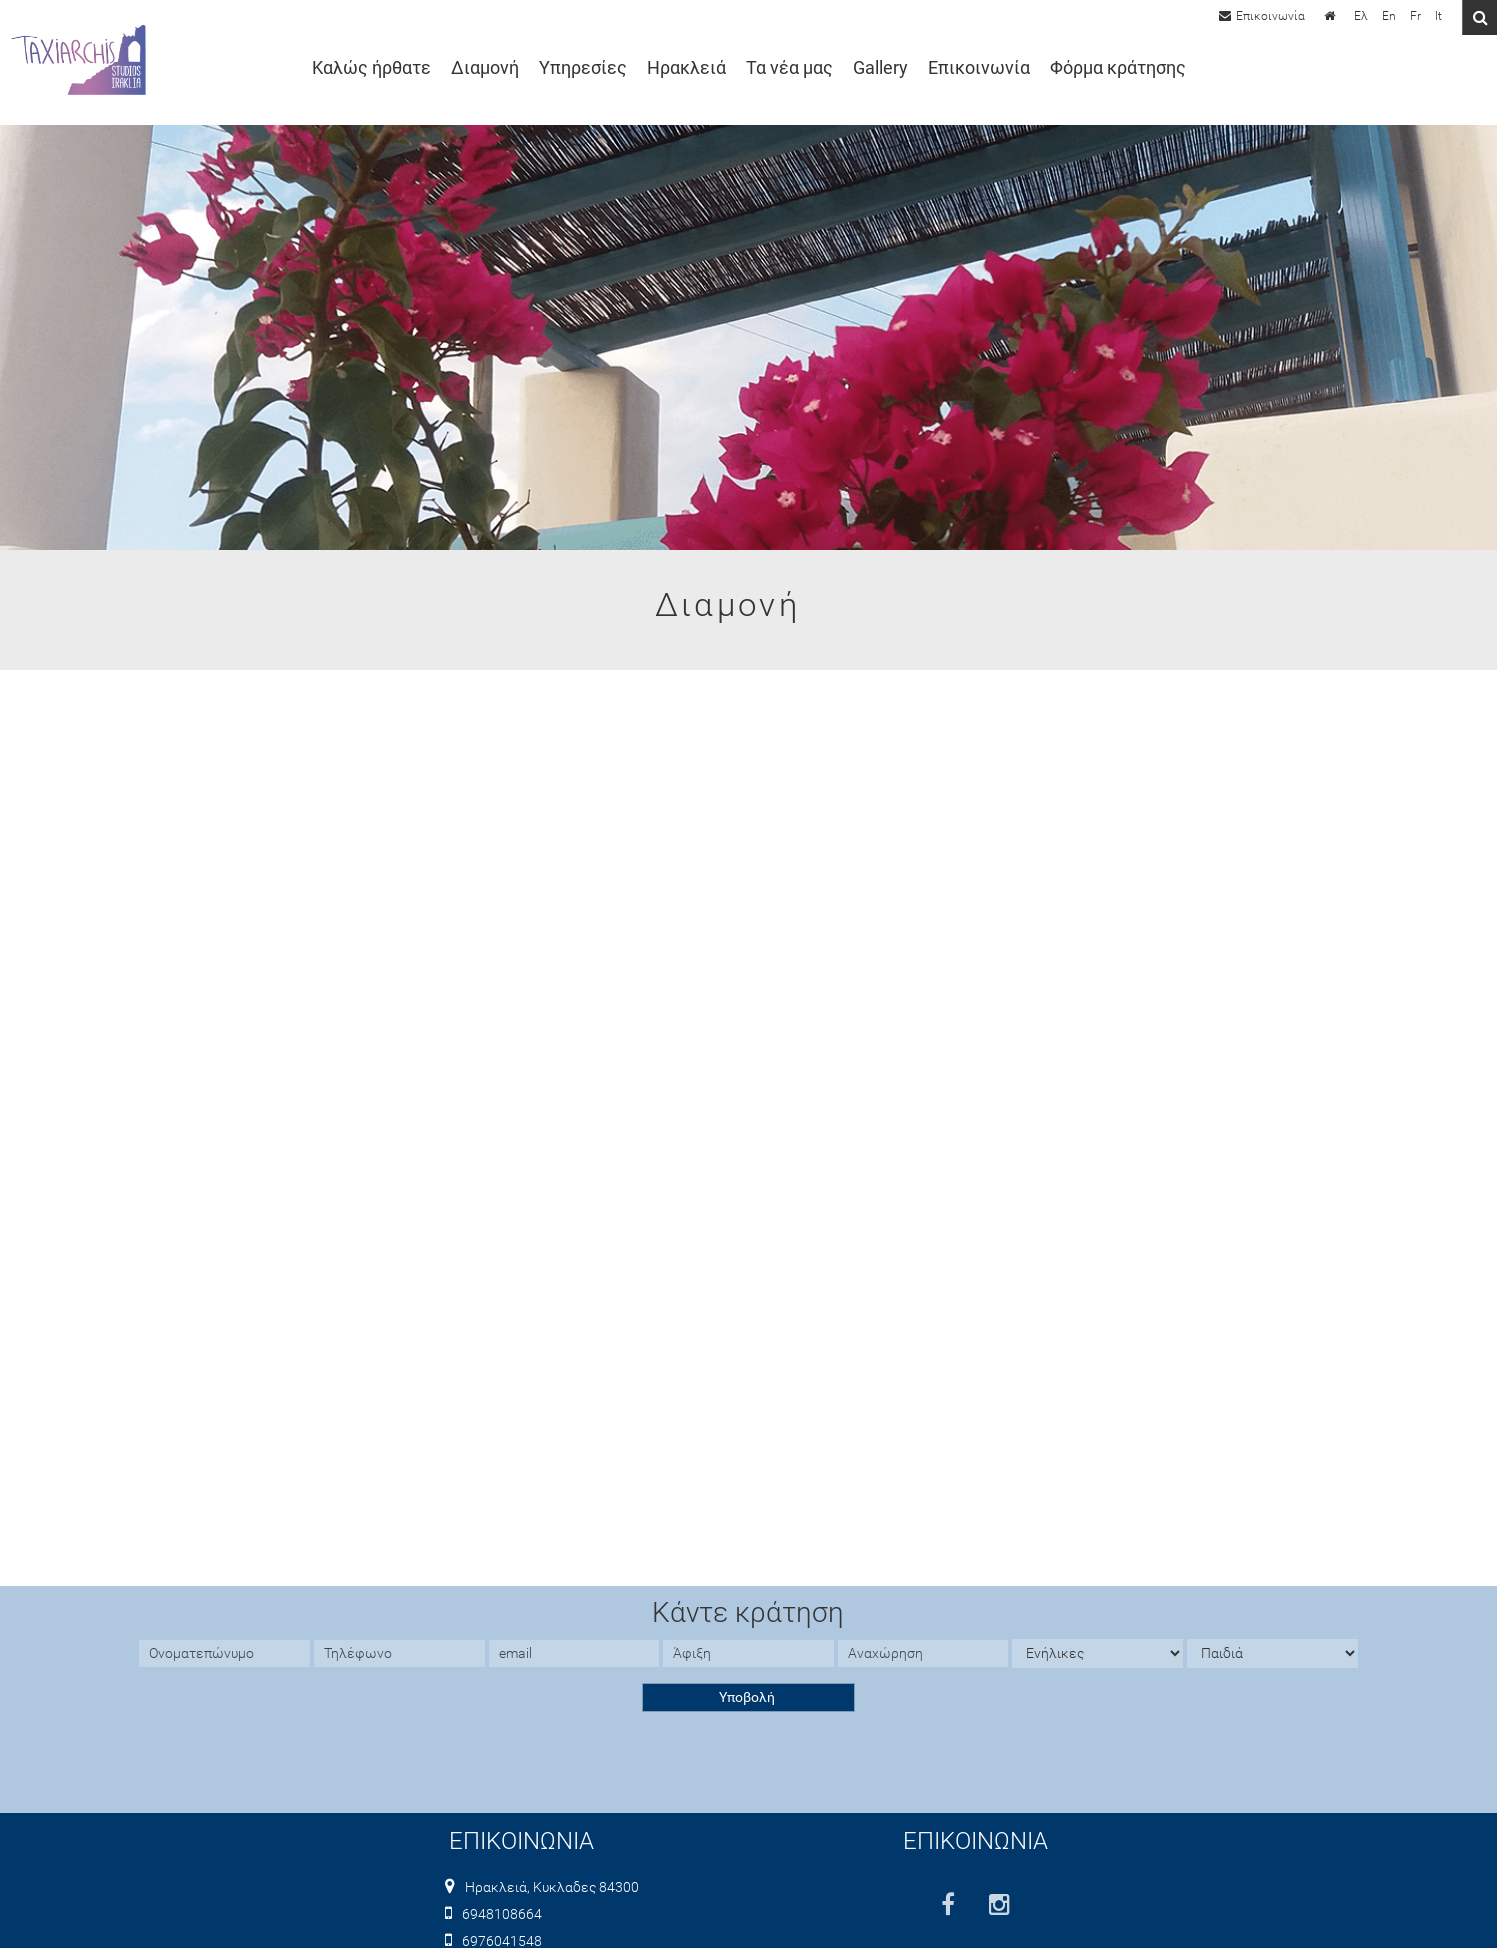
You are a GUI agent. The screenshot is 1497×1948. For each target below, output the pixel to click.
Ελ (1361, 16)
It (1438, 16)
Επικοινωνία (979, 68)
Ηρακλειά (686, 68)
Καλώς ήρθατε (371, 68)
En (1389, 16)
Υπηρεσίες (583, 68)
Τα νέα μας (789, 68)
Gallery (880, 68)
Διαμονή (485, 68)
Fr (1415, 16)
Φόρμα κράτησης (1118, 68)
